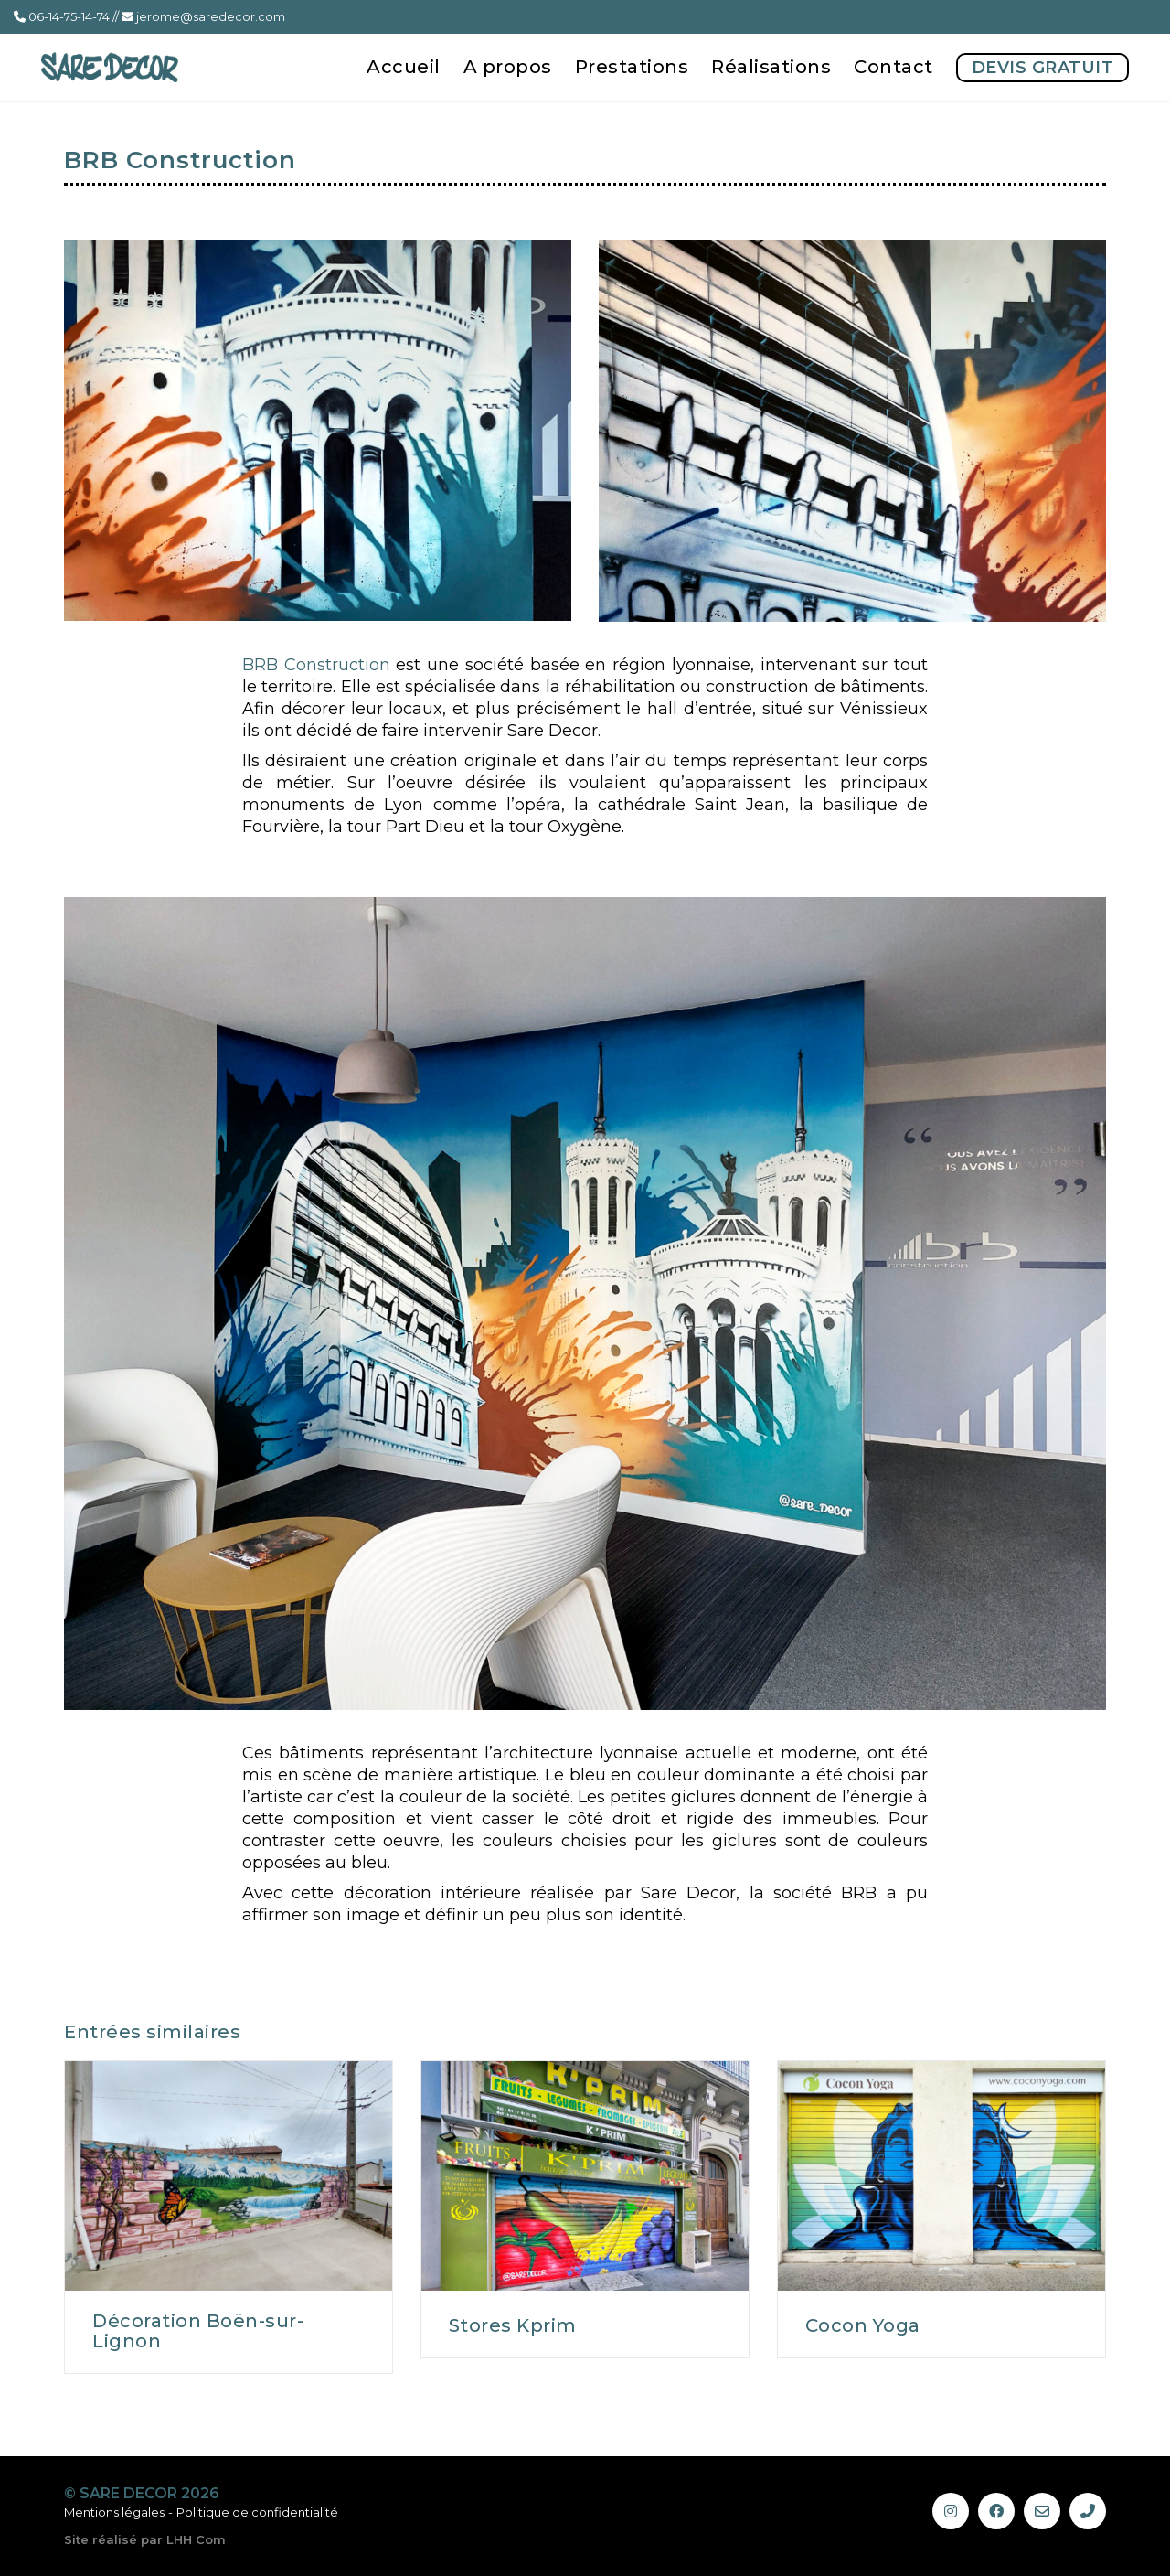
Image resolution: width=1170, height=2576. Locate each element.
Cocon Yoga (862, 2325)
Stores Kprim (513, 2325)
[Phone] (1087, 2511)
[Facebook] (996, 2511)
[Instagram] (950, 2511)
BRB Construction (316, 665)
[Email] (1042, 2511)
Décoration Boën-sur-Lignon (197, 2331)
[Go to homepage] (109, 67)
